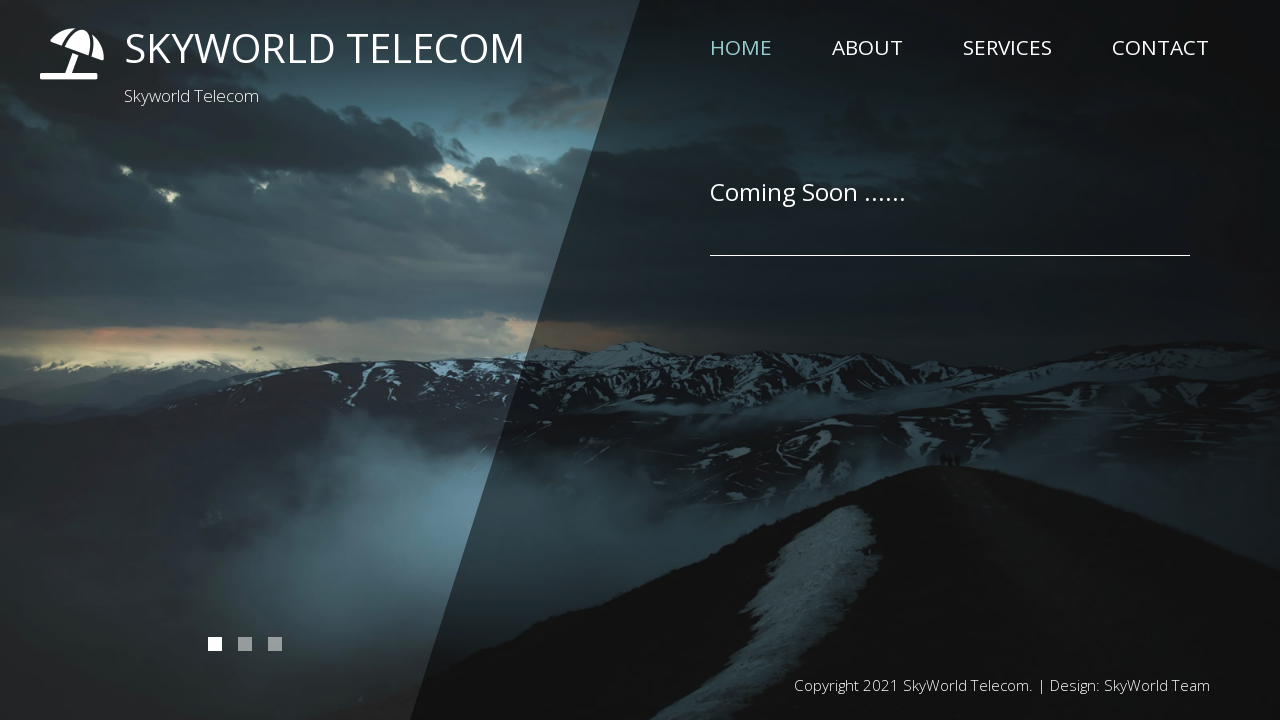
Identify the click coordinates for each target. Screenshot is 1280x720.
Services (1007, 47)
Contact (1160, 47)
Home (741, 46)
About (867, 47)
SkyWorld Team (1157, 685)
